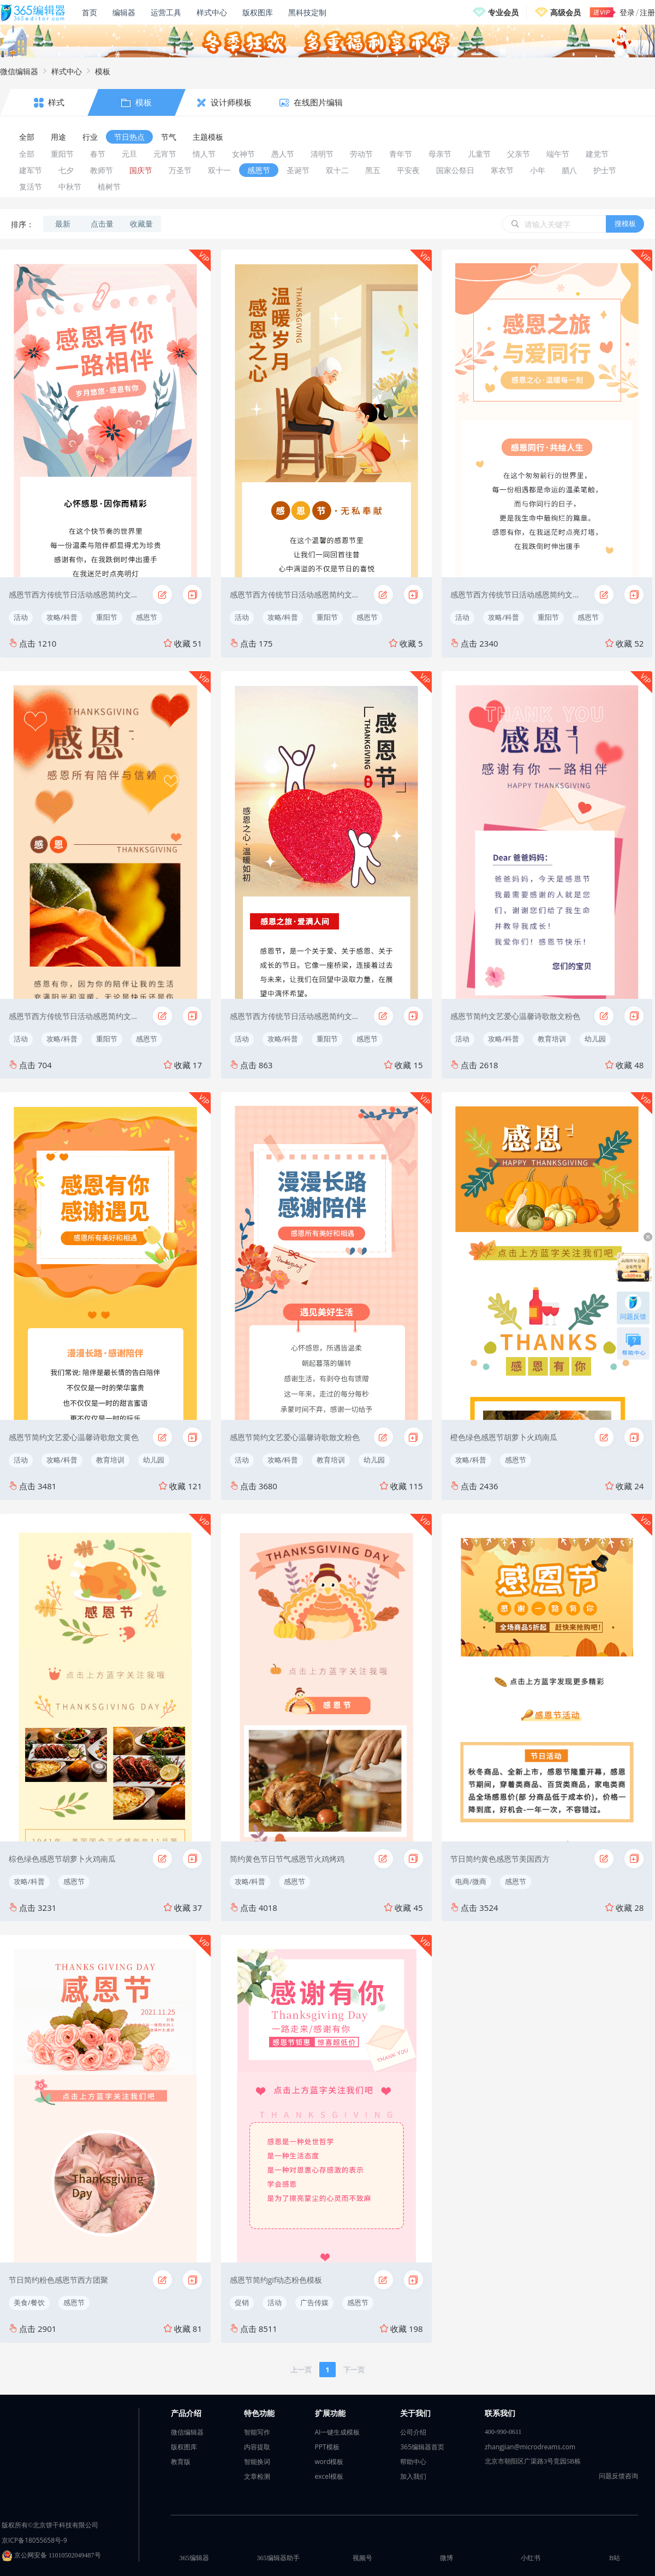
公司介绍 (413, 2432)
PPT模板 (327, 2446)
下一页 (354, 2369)
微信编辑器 (19, 71)
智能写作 (257, 2432)
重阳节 (106, 617)
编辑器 (123, 12)
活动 (21, 617)
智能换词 (257, 2461)
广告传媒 (314, 2302)
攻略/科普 (62, 617)
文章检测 (257, 2476)
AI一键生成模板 (337, 2432)
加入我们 (413, 2476)
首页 (89, 12)
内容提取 (257, 2446)
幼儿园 (595, 1039)
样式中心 (211, 12)
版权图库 (257, 12)
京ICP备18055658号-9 (34, 2540)
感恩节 (146, 617)
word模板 (329, 2461)
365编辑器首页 (422, 2446)
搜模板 (625, 223)
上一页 (301, 2369)
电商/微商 (470, 1881)
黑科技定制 (307, 12)
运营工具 (166, 12)
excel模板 (329, 2476)
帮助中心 (413, 2461)
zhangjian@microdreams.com (530, 2446)
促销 (242, 2302)
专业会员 (503, 12)
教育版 (180, 2461)
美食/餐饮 (29, 2302)
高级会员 (565, 12)
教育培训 (552, 1039)
